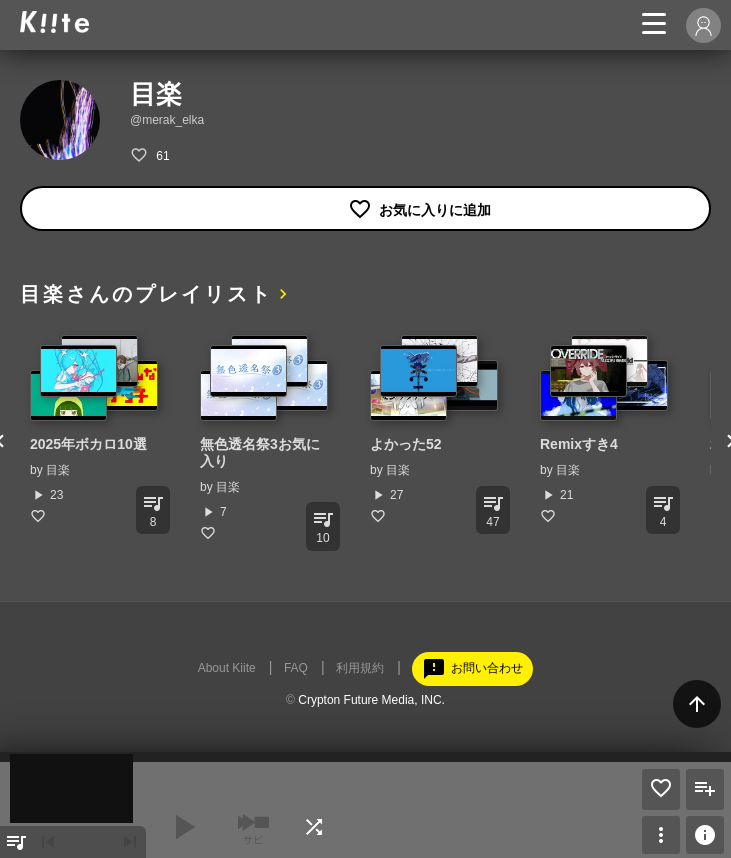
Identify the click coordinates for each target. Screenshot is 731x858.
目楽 (58, 470)
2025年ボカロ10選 (88, 444)
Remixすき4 (579, 444)
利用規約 (360, 668)
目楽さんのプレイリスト (146, 294)
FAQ (296, 668)
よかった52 (406, 444)
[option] (95, 429)
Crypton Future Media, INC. (371, 700)
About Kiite (227, 668)
